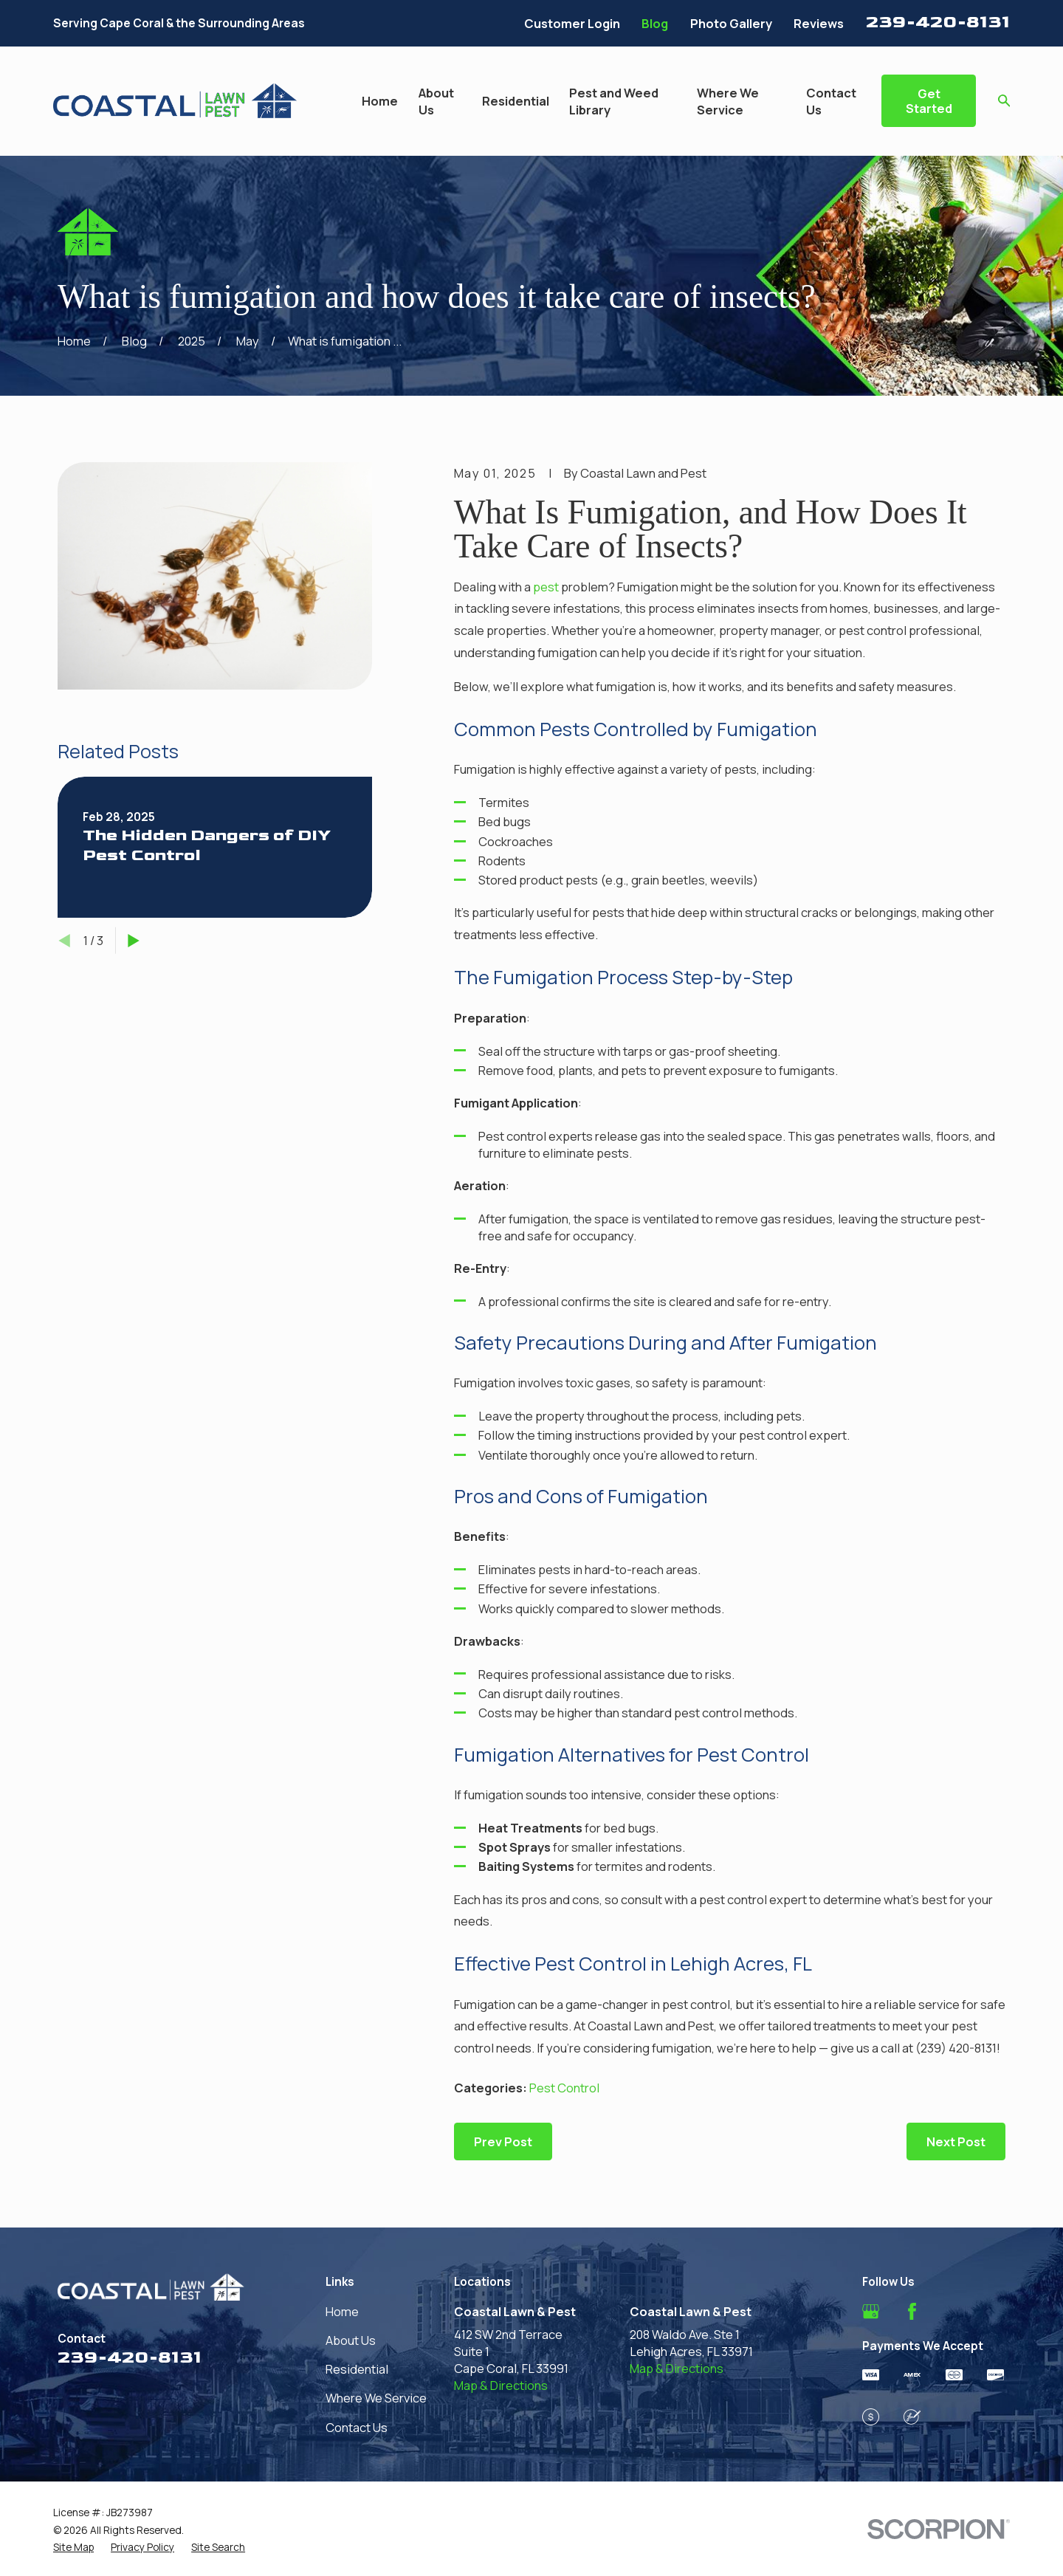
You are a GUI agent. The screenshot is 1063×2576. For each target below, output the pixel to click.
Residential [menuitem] (515, 100)
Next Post (955, 2141)
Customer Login (572, 23)
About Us (351, 2340)
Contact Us (357, 2427)
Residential (357, 2368)
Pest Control (564, 2087)
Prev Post (503, 2141)
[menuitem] (73, 2547)
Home (342, 2311)
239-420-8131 (938, 21)
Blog (654, 23)
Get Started (929, 101)
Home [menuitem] (380, 100)
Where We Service (376, 2397)
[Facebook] (912, 2311)
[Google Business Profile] (870, 2311)
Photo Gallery (731, 23)
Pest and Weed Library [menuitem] (613, 101)
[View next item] (133, 940)
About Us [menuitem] (436, 101)
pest (546, 586)
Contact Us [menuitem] (831, 101)
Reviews (819, 23)
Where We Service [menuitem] (728, 101)
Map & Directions (501, 2385)
